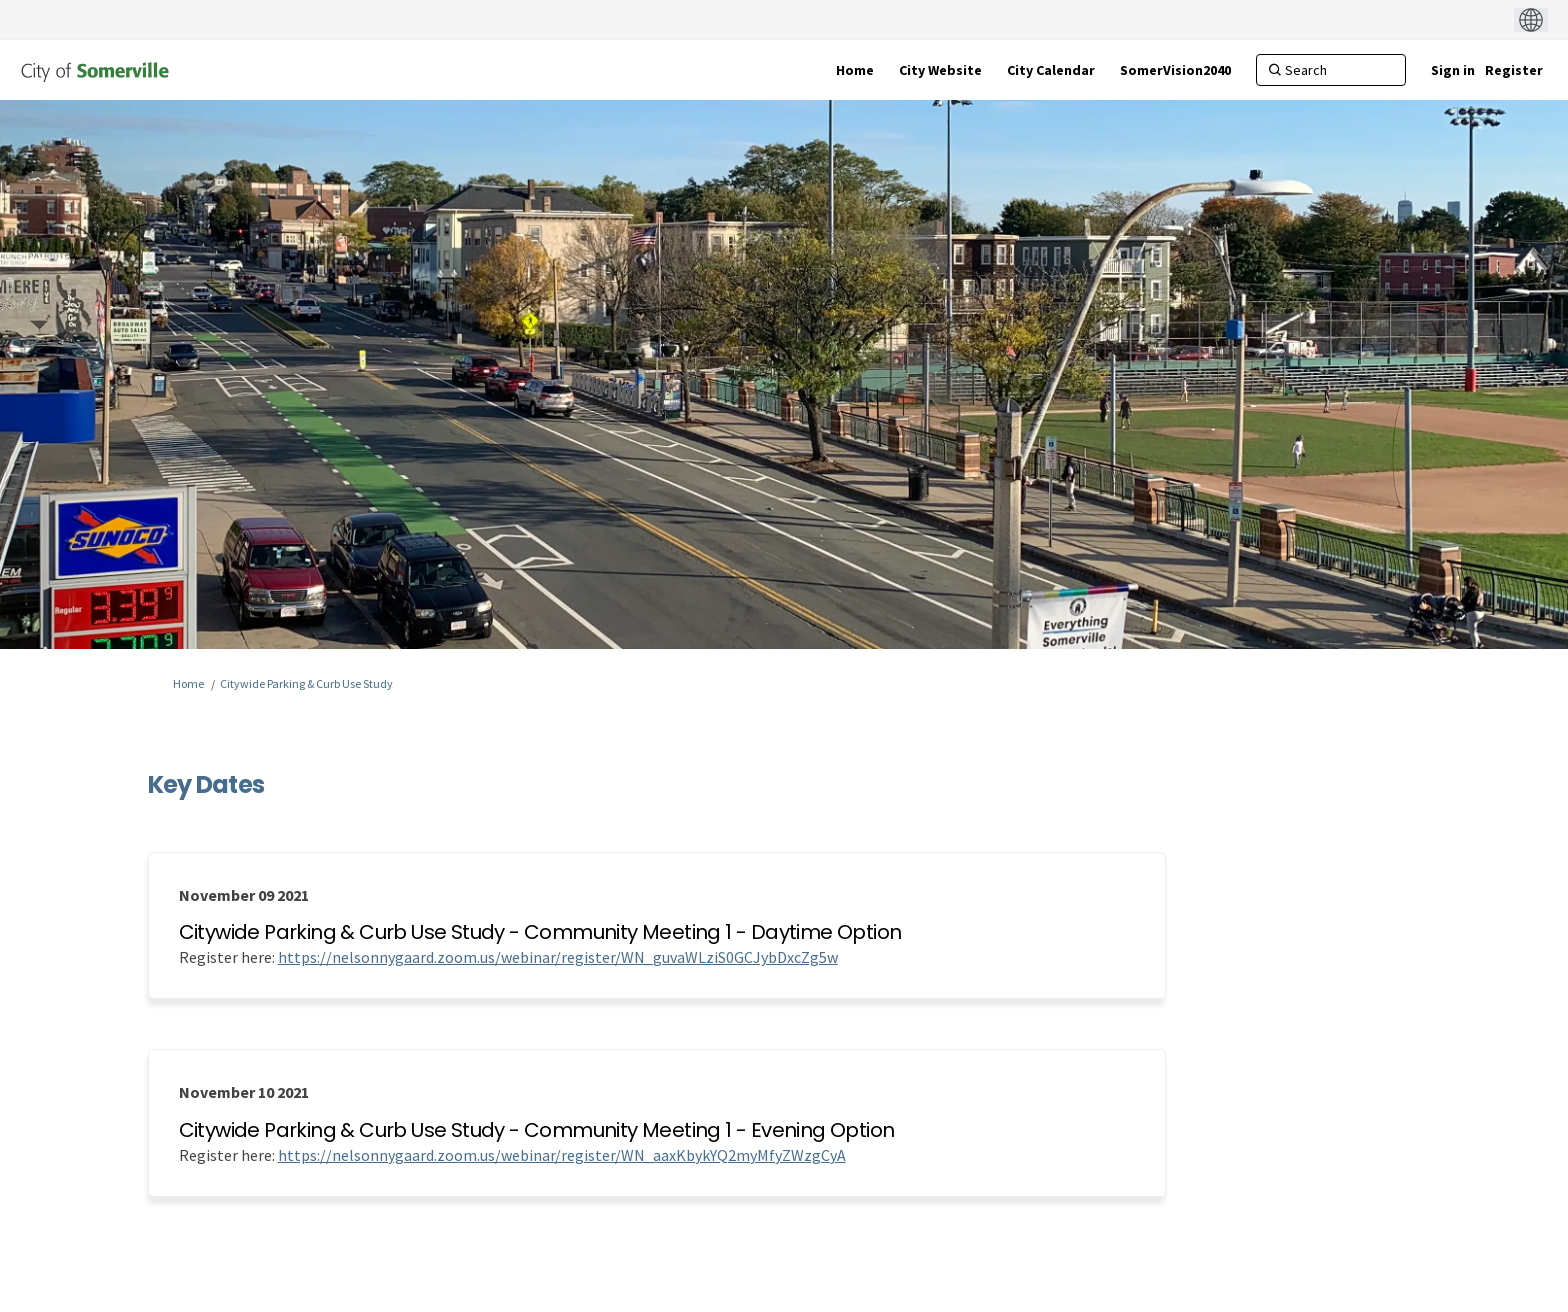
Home (188, 683)
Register (1514, 70)
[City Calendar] (1051, 70)
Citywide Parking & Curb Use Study (306, 683)
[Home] (855, 70)
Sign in (1453, 70)
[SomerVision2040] (1175, 70)
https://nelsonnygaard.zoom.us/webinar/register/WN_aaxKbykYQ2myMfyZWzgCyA (562, 1155)
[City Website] (940, 70)
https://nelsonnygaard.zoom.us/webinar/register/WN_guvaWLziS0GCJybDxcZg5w (558, 957)
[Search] (1331, 70)
